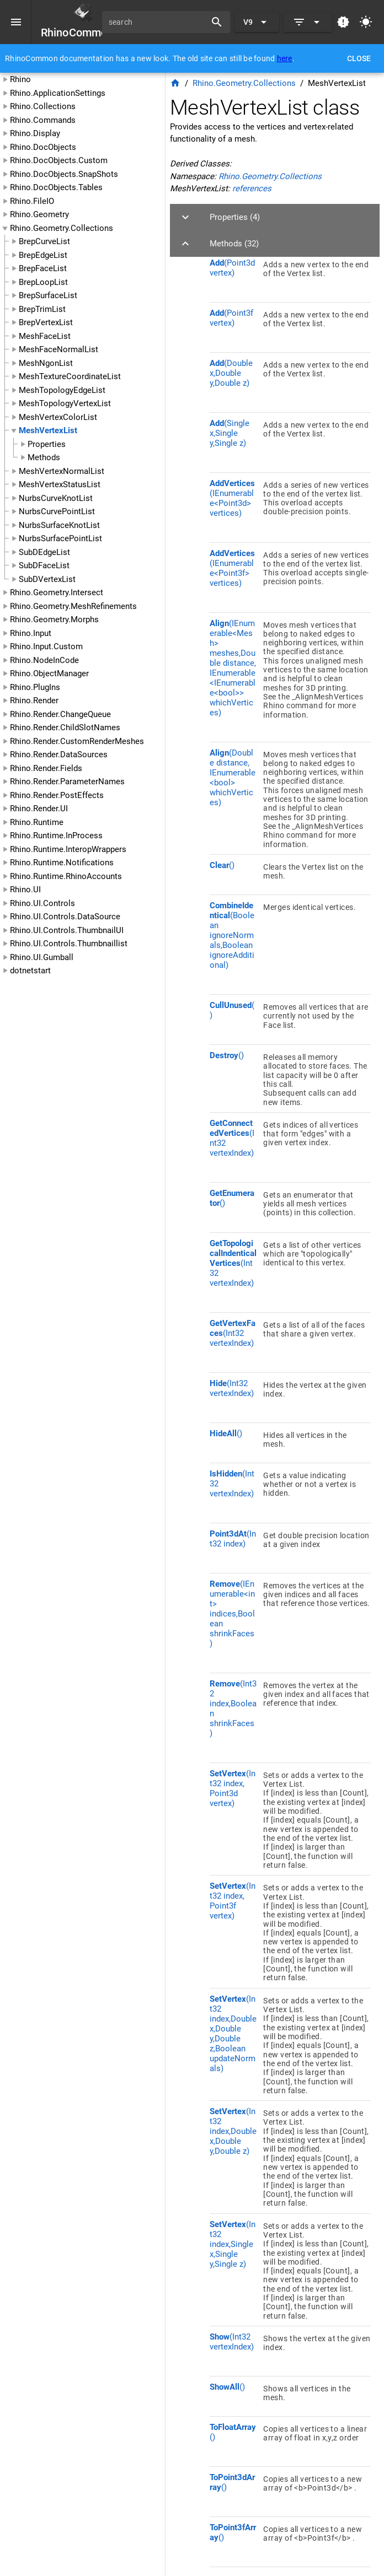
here (284, 58)
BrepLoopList (43, 282)
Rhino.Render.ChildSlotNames (65, 727)
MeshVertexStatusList (59, 484)
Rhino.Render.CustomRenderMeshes (77, 741)
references (251, 188)
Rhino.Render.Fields (46, 768)
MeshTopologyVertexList (65, 403)
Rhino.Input (30, 633)
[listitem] (290, 277)
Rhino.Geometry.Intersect (56, 592)
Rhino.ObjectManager (49, 673)
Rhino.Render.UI (39, 808)
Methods (44, 457)
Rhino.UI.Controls (42, 903)
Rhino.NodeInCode (44, 660)
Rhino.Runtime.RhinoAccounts (66, 876)
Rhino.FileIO (32, 201)
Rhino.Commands (43, 120)
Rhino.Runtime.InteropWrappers (68, 849)
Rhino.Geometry (39, 214)
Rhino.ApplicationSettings (57, 93)
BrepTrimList (42, 309)
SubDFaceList (44, 565)
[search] (158, 22)
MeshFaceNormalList (58, 349)
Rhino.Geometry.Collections (61, 228)
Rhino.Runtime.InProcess (56, 835)
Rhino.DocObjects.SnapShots (64, 174)
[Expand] (308, 22)
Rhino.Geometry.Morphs (54, 619)
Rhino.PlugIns (35, 687)
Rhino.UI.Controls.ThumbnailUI (67, 930)
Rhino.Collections (43, 106)
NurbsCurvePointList (57, 511)
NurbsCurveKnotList (56, 498)
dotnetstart (30, 971)
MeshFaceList (45, 336)
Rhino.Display (35, 133)
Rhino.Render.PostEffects (57, 795)
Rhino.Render (34, 700)
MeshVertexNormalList (61, 471)
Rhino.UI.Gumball (41, 957)
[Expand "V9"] (256, 22)
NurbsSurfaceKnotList (59, 525)
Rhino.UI (25, 889)
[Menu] (16, 22)
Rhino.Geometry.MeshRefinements (73, 606)
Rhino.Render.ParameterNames (67, 781)
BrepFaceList (43, 268)
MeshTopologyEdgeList (62, 390)
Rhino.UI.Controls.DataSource (65, 916)
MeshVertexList (48, 430)
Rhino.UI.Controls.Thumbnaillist (68, 944)
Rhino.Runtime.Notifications (62, 862)
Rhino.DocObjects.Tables (56, 187)
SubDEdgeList (44, 552)
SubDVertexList (47, 579)
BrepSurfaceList (48, 295)
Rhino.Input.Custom (46, 646)
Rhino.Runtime (36, 822)
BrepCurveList (44, 241)
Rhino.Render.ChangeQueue (60, 714)
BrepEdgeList (43, 255)
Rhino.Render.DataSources (59, 754)
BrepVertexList (46, 322)
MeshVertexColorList (58, 417)
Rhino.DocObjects (43, 147)
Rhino (20, 79)
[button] (275, 217)
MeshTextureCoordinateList (70, 376)
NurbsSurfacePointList (60, 538)
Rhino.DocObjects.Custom (59, 160)
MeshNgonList (46, 363)
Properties (47, 444)
